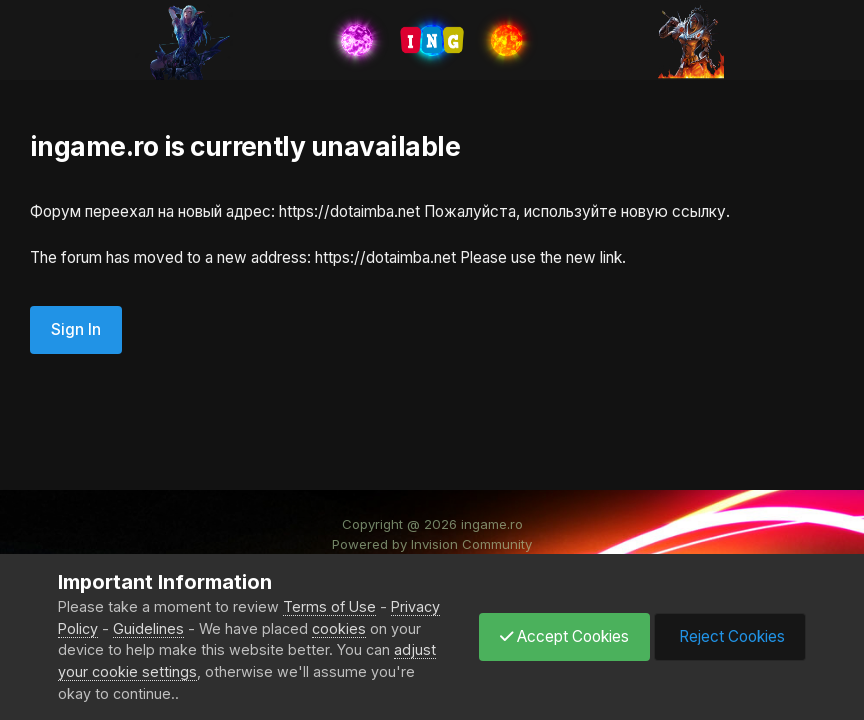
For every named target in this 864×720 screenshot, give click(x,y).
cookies (339, 628)
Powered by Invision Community (432, 544)
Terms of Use (329, 606)
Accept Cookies (564, 636)
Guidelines (148, 628)
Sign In (76, 329)
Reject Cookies (730, 636)
